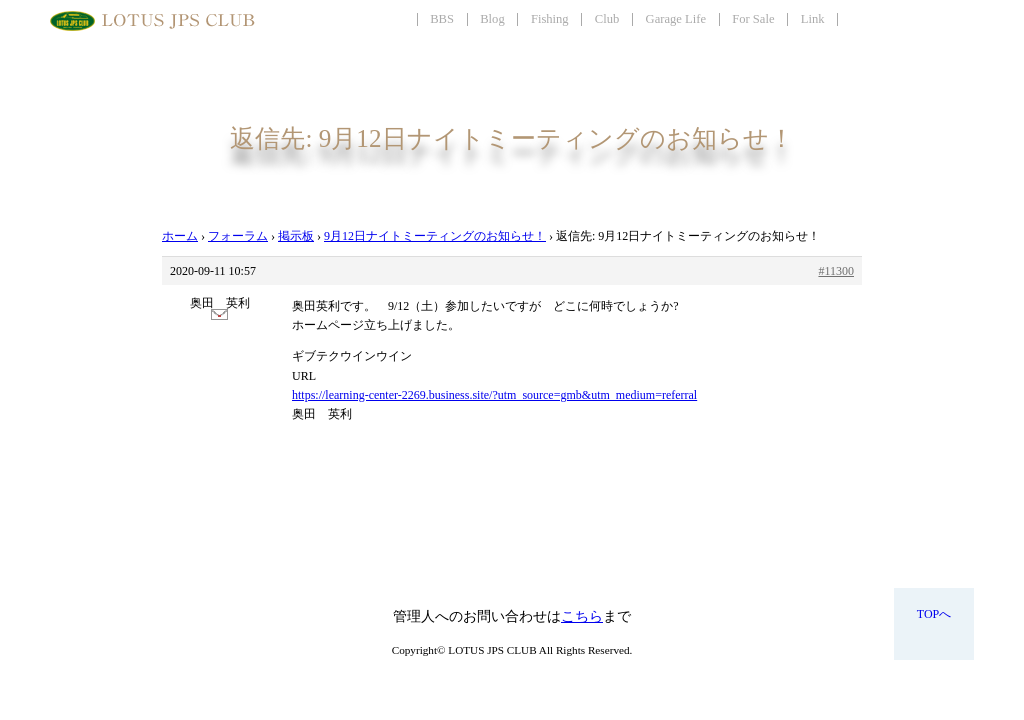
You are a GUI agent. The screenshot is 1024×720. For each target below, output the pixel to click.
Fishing (550, 19)
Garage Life (676, 19)
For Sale (753, 19)
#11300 (836, 271)
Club (607, 19)
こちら (582, 616)
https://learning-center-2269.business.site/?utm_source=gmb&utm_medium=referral (494, 395)
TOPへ (934, 614)
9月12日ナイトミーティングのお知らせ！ (435, 236)
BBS (442, 19)
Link (813, 19)
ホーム (180, 236)
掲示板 (296, 236)
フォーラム (238, 236)
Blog (492, 19)
